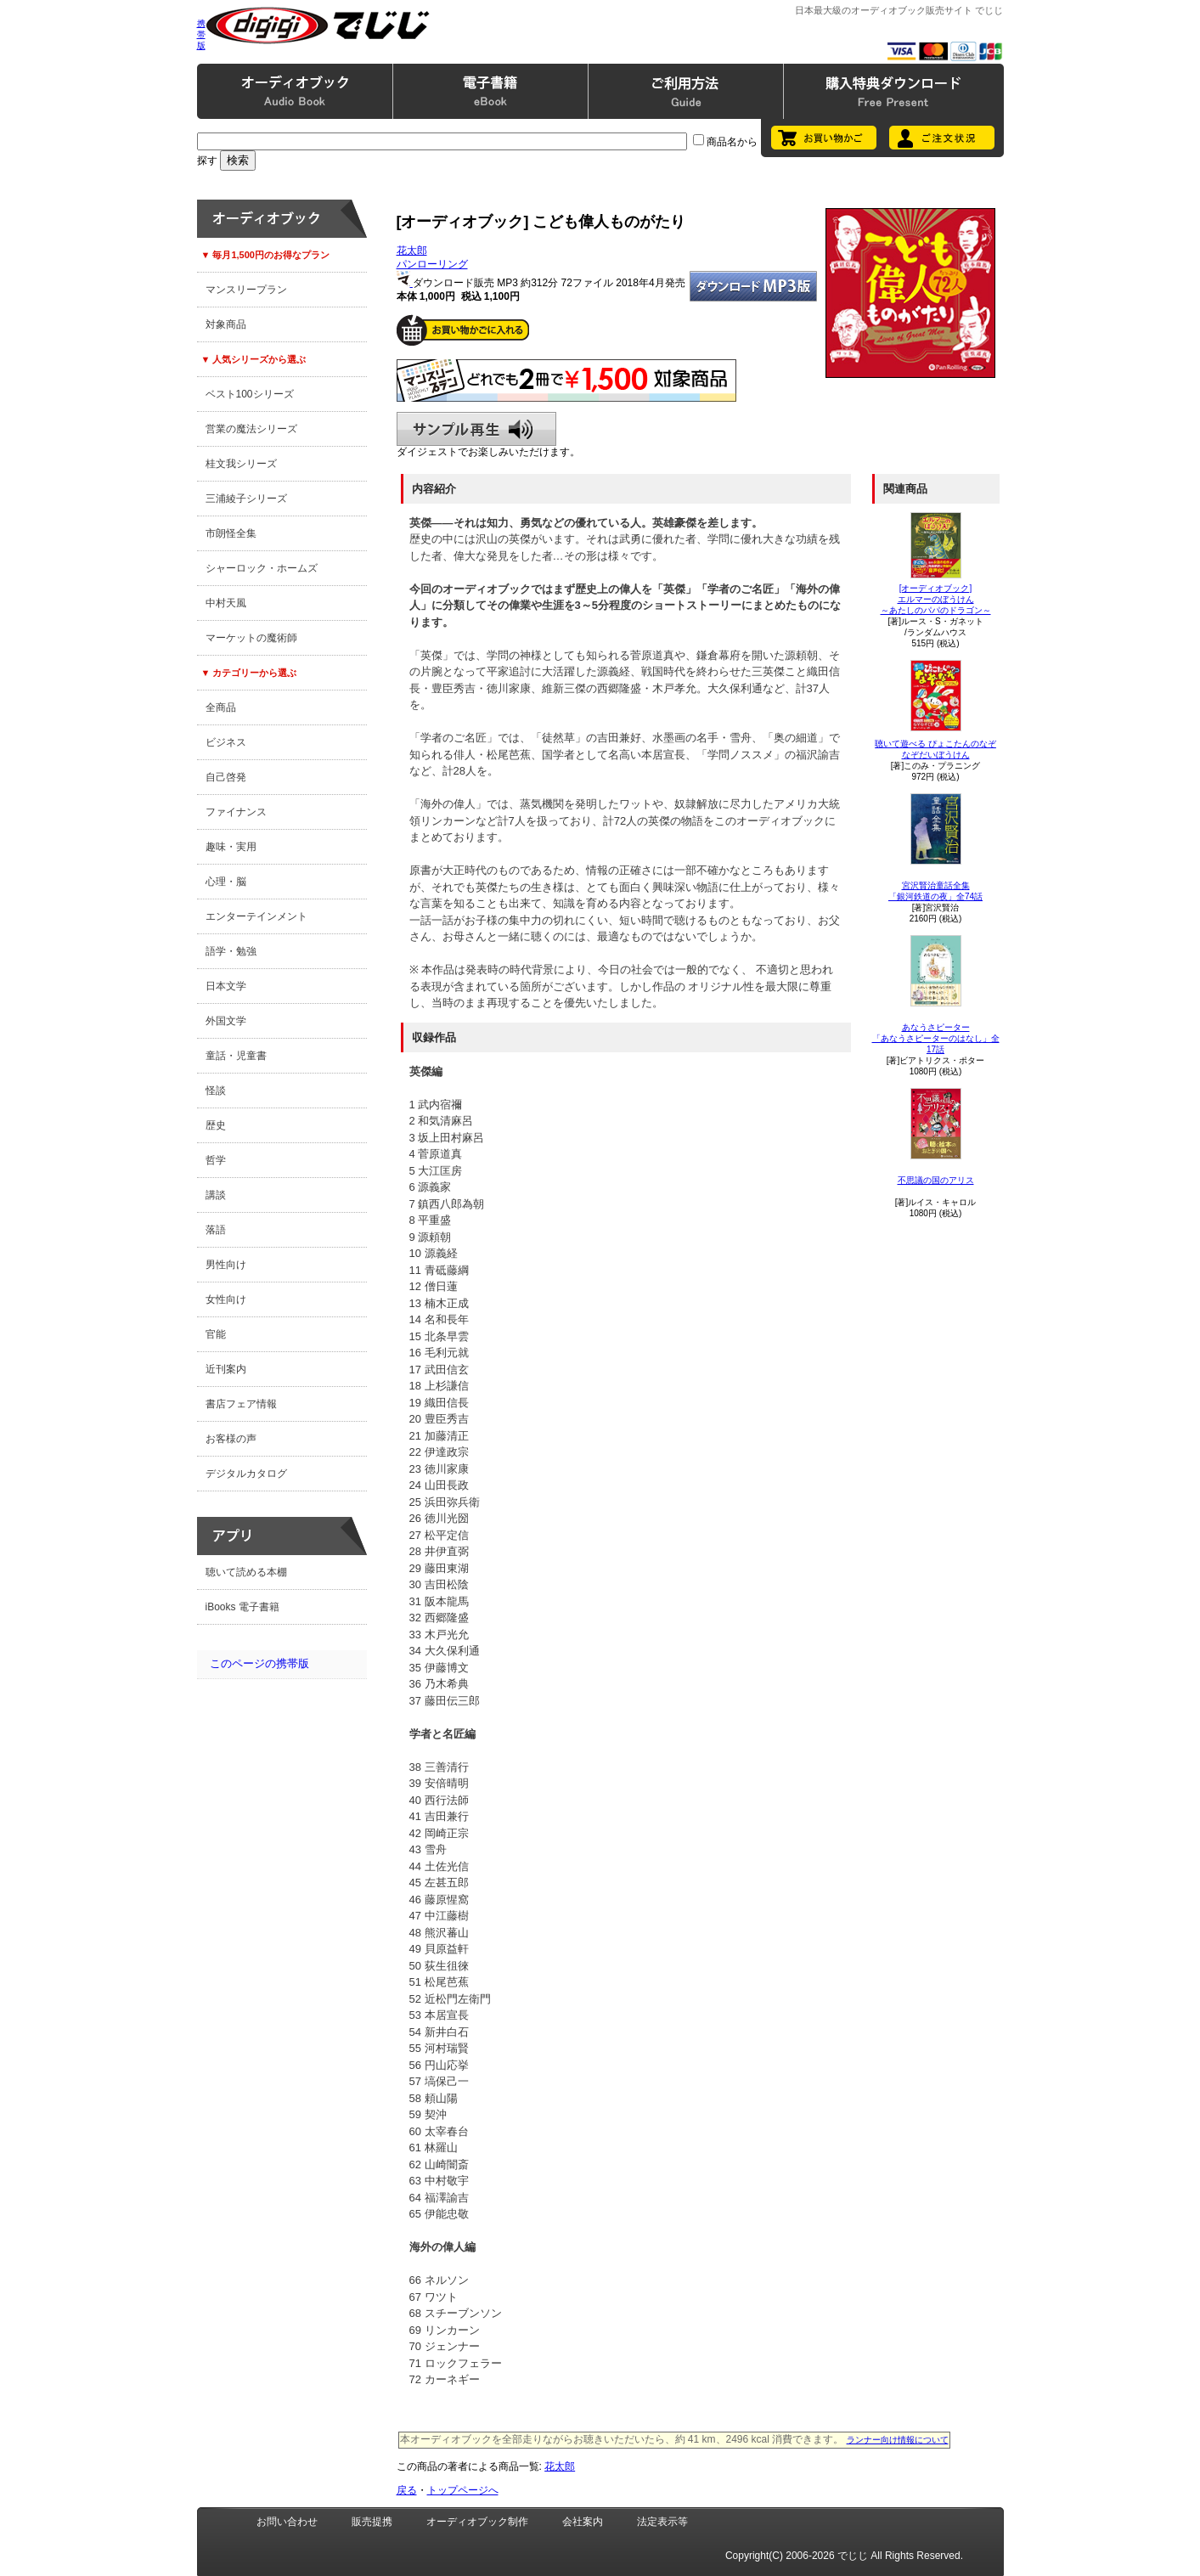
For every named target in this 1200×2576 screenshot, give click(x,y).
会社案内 (582, 2522)
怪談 (216, 1090)
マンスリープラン (246, 290)
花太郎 (412, 250)
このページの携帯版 (259, 1663)
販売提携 (372, 2522)
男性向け (226, 1265)
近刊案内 (226, 1369)
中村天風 (226, 603)
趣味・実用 (231, 847)
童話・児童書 (236, 1056)
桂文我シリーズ (241, 464)
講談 (216, 1195)
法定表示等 (662, 2522)
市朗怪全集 (231, 533)
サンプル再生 (476, 429)
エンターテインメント (256, 916)
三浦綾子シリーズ (246, 498)
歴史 (216, 1125)
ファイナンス (236, 812)
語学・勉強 (231, 951)
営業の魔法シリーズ (251, 429)
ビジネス (226, 742)
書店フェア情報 (241, 1404)
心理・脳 (226, 882)
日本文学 (226, 986)
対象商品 (226, 324)
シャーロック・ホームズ (262, 568)
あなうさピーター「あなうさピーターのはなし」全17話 (936, 1038)
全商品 (221, 707)
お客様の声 (231, 1439)
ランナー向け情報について (898, 2439)
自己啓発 (226, 777)
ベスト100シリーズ (250, 394)
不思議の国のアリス (936, 1180)
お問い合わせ (287, 2522)
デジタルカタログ (246, 1474)
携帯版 (201, 34)
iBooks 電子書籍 (242, 1607)
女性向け (226, 1299)
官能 (216, 1334)
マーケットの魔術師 (251, 638)
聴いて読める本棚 (246, 1572)
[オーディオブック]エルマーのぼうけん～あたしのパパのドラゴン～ (936, 599)
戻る (407, 2490)
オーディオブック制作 (477, 2522)
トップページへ (463, 2490)
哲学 (216, 1160)
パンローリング (432, 264)
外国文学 (226, 1021)
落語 (216, 1230)
